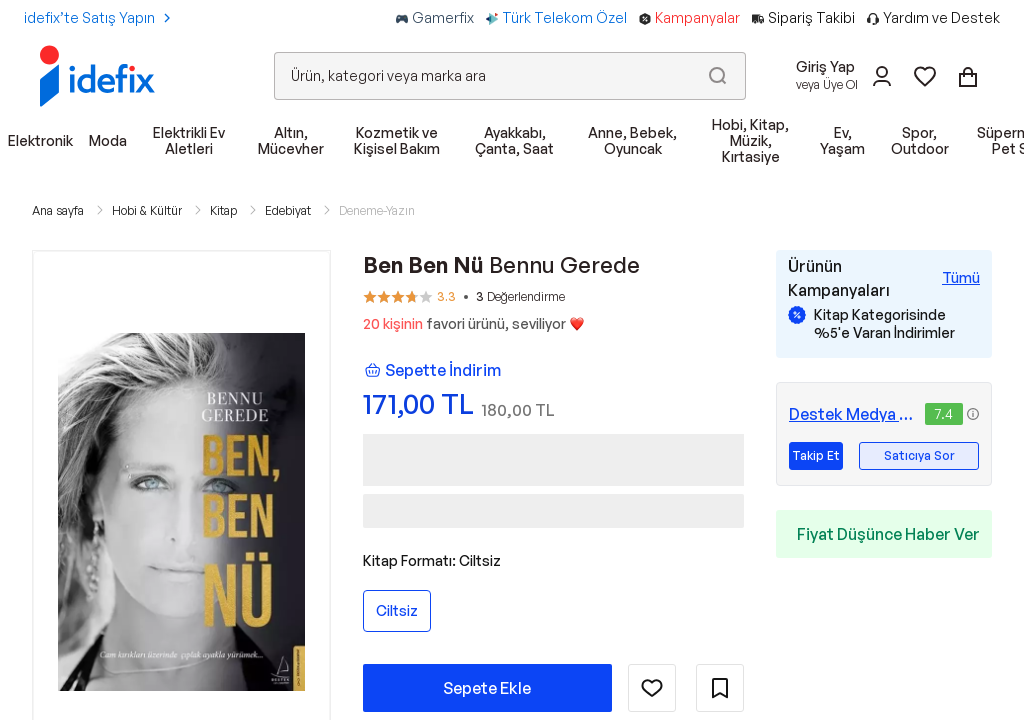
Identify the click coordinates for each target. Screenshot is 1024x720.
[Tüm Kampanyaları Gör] (961, 278)
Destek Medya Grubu (853, 414)
